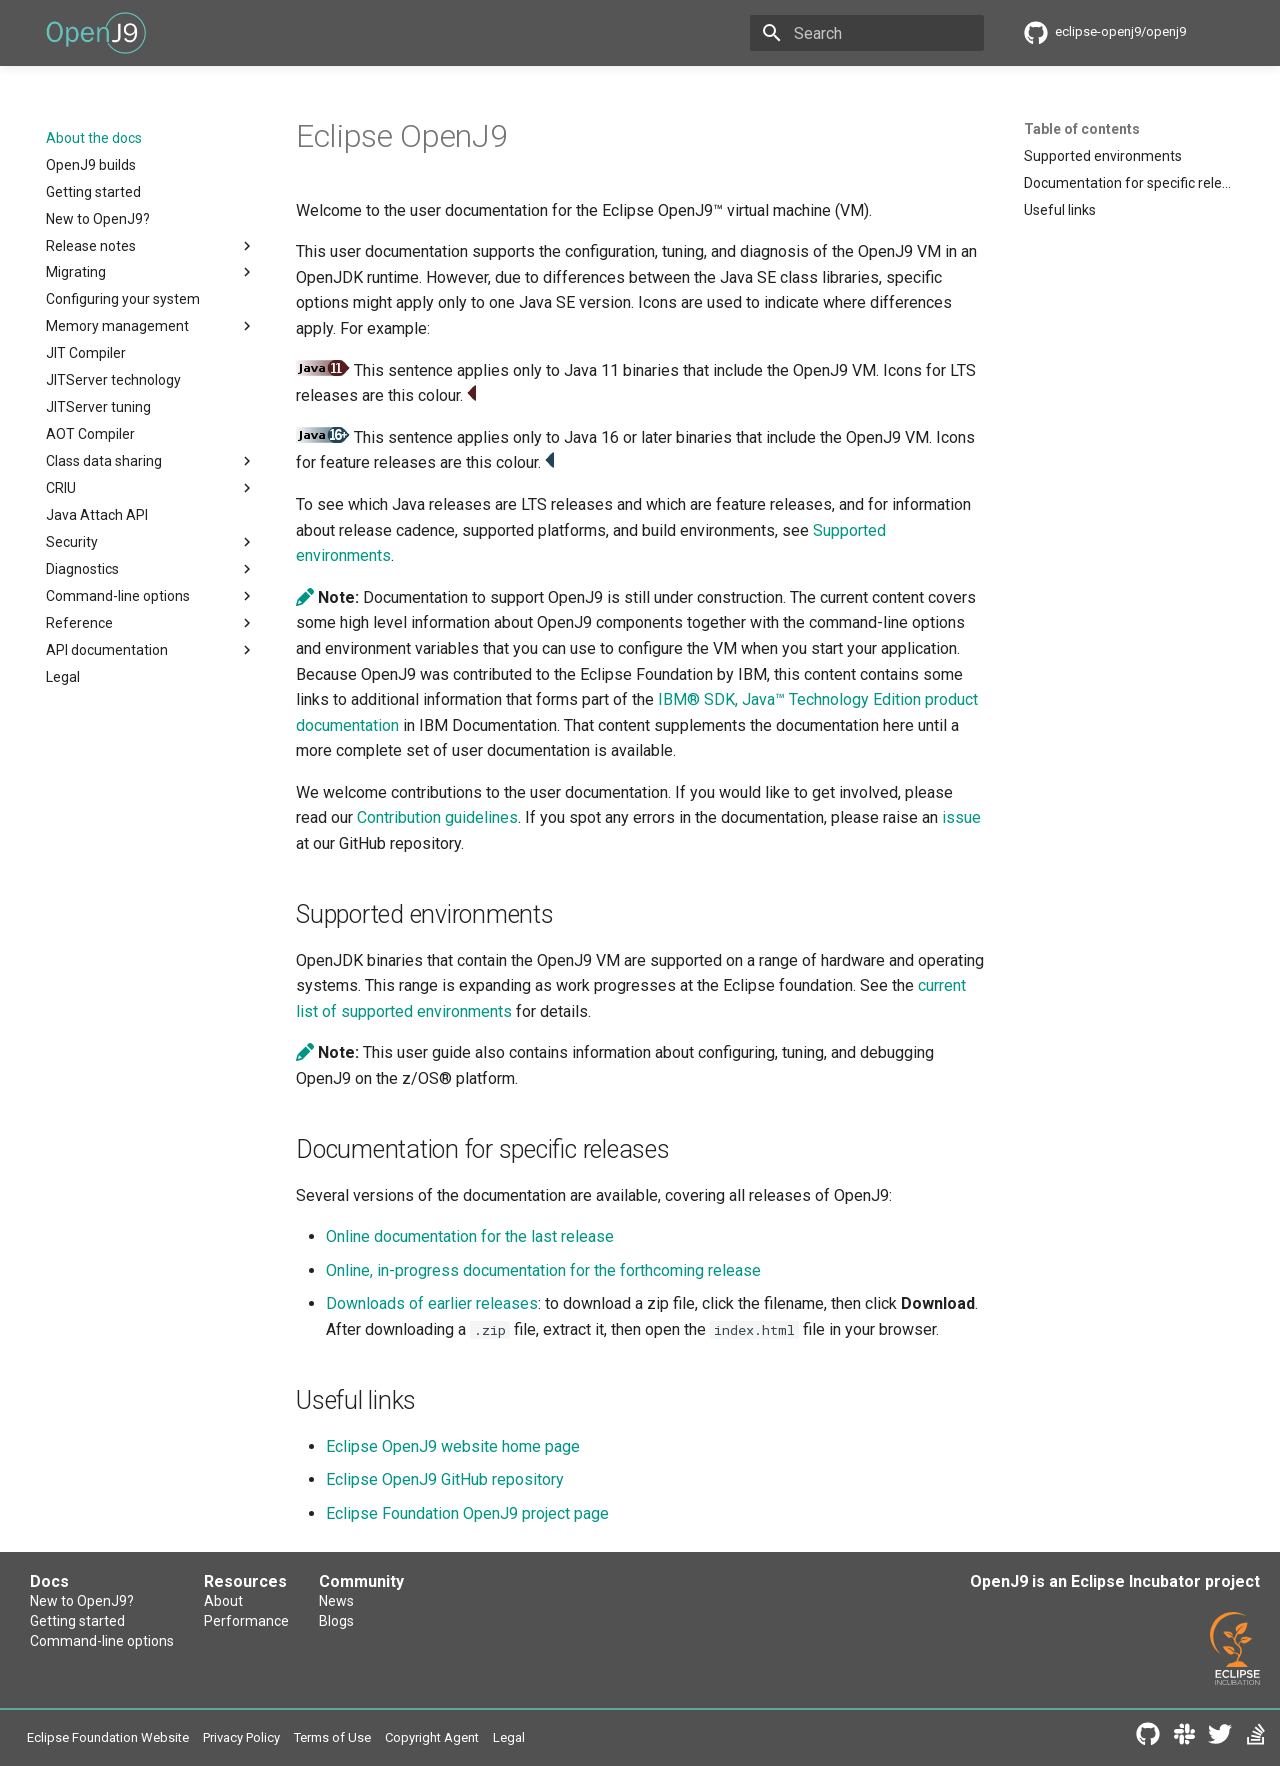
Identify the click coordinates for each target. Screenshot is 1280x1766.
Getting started (77, 1621)
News (336, 1601)
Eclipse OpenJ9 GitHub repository (445, 1479)
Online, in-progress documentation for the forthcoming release (543, 1270)
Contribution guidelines (437, 817)
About (223, 1601)
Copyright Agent (432, 1737)
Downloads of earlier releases (432, 1303)
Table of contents (1082, 129)
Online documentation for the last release (470, 1236)
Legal (509, 1737)
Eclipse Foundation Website (108, 1737)
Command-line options (102, 1641)
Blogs (336, 1621)
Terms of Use (332, 1737)
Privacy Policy (241, 1737)
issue (961, 817)
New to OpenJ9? (82, 1601)
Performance (246, 1621)
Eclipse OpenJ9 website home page (453, 1446)
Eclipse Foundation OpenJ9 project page (467, 1513)
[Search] (867, 33)
